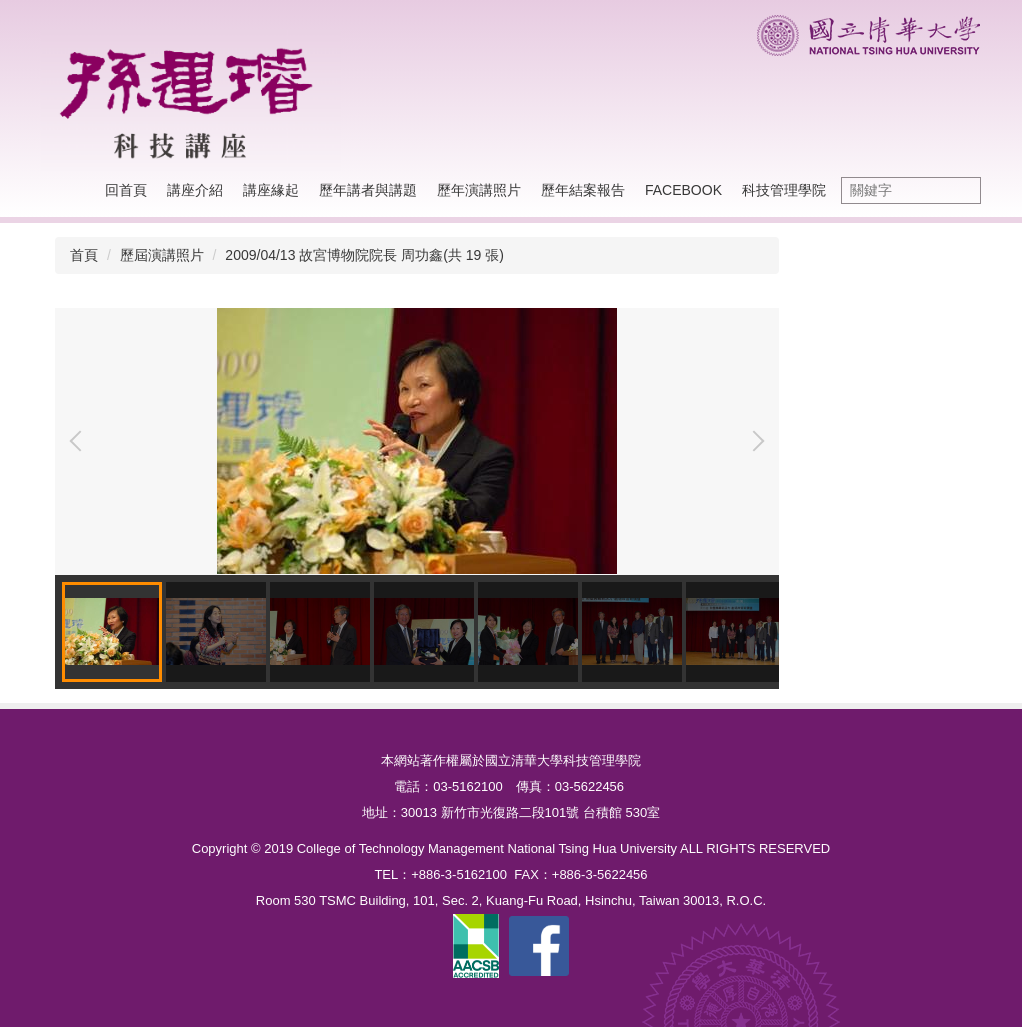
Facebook (683, 190)
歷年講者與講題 (368, 190)
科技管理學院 (784, 190)
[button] (80, 441)
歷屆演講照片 (162, 255)
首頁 (84, 255)
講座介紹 (195, 190)
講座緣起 (271, 190)
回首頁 (126, 190)
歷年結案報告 (583, 190)
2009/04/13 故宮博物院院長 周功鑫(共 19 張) (364, 255)
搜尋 (961, 190)
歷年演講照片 (479, 190)
